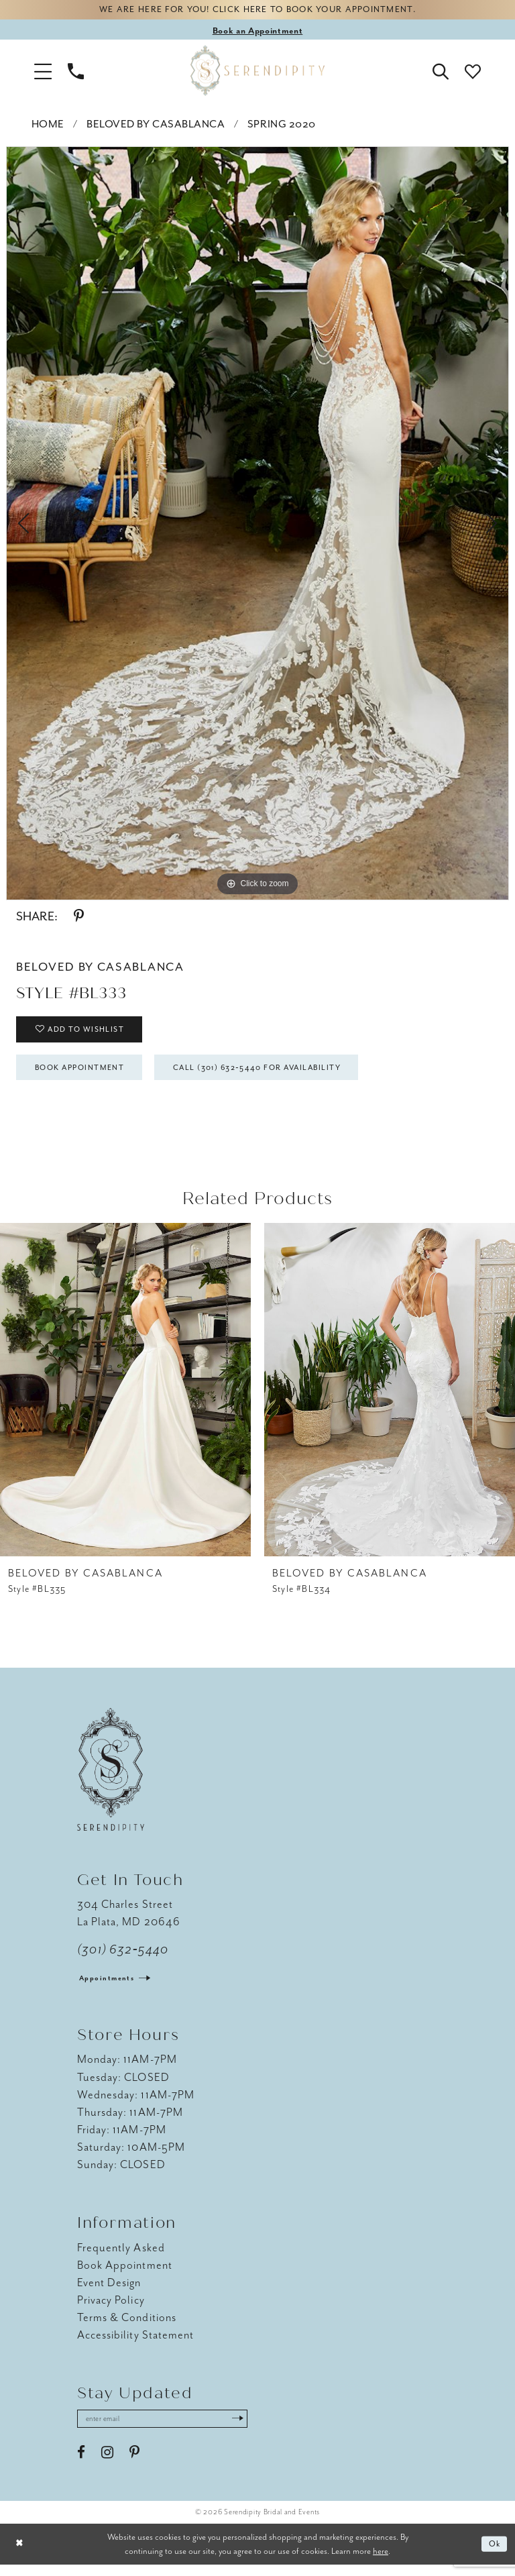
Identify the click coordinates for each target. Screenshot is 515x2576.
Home (48, 126)
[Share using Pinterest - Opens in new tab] (79, 918)
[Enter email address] (171, 2429)
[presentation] (125, 1399)
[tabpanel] (257, 525)
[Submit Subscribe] (254, 2429)
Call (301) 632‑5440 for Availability (281, 1075)
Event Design (109, 2292)
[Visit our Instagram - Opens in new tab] (107, 2463)
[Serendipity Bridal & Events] (257, 72)
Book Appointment (86, 1075)
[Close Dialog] (20, 2555)
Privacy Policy (111, 2309)
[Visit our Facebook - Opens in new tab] (81, 2463)
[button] (43, 72)
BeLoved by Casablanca (156, 126)
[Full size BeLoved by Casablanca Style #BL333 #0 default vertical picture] (257, 525)
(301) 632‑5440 (123, 1958)
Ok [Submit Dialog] (494, 2555)
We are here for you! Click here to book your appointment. (257, 11)
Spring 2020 (281, 126)
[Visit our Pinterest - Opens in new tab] (134, 2463)
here (380, 2561)
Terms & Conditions (126, 2327)
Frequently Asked (121, 2257)
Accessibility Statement (135, 2344)
